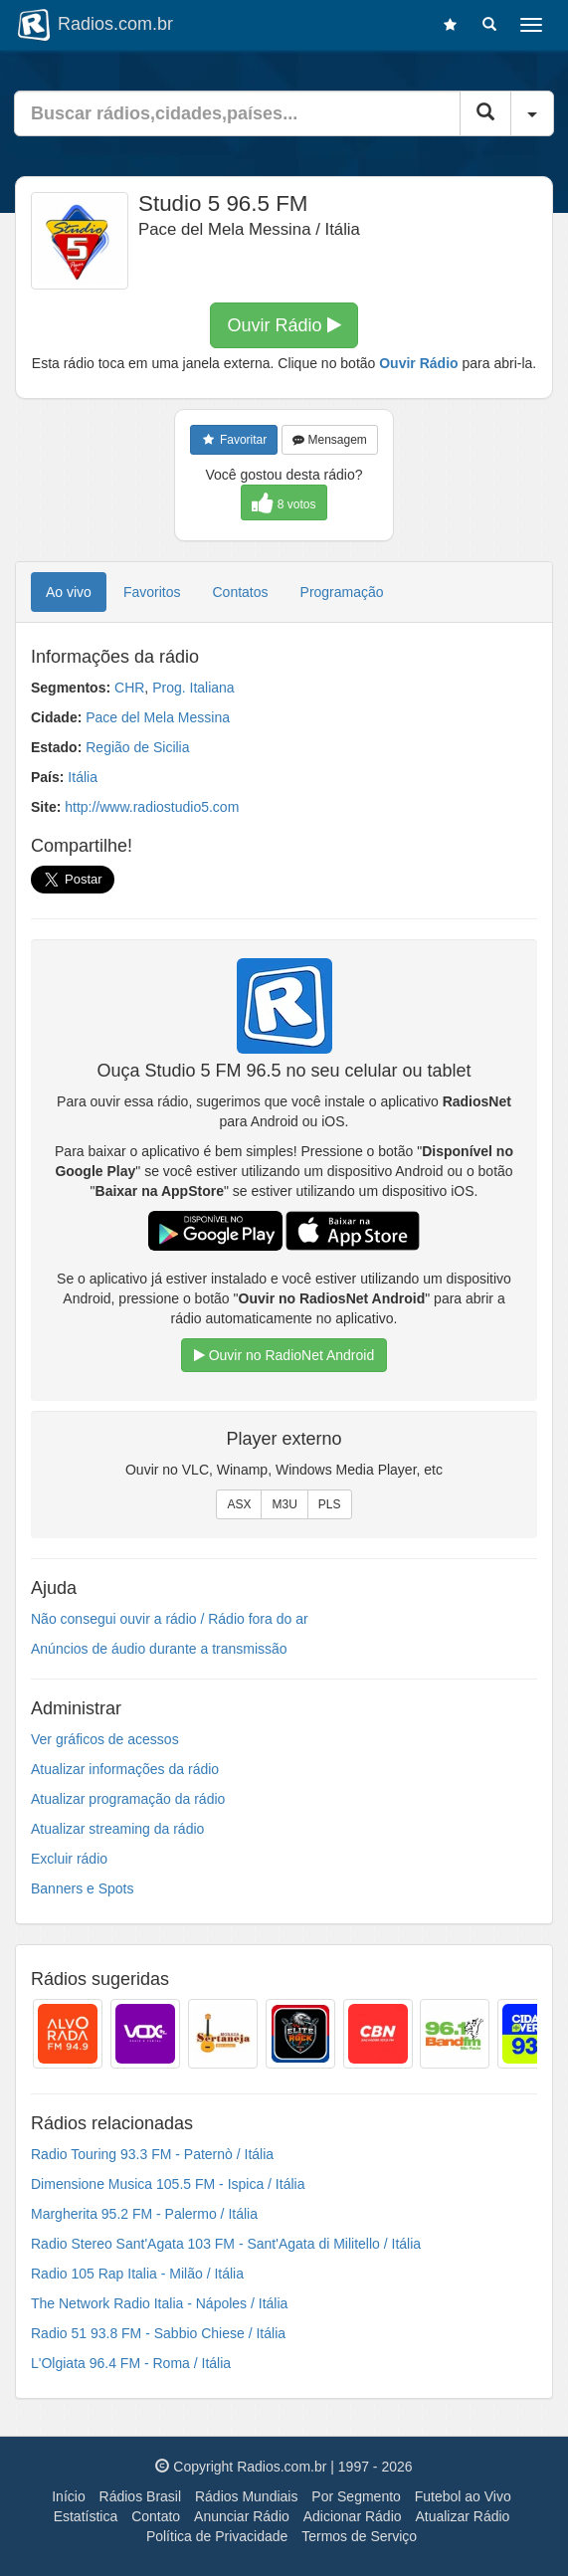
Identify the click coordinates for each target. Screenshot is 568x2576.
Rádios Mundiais (246, 2496)
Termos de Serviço (359, 2536)
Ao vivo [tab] (69, 592)
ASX (239, 1504)
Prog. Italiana (193, 687)
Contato (155, 2516)
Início (68, 2496)
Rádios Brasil (140, 2496)
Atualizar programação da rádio (128, 1799)
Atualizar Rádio (462, 2516)
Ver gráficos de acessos (105, 1739)
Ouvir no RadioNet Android (284, 1355)
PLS (329, 1504)
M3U (284, 1504)
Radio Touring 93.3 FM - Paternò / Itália (152, 2154)
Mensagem (329, 440)
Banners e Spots (82, 1888)
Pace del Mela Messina (158, 717)
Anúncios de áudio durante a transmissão (159, 1649)
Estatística (86, 2516)
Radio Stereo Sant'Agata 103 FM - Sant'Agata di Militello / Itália (226, 2244)
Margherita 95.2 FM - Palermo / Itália (144, 2214)
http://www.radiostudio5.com (152, 807)
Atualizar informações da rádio (125, 1769)
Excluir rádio (69, 1859)
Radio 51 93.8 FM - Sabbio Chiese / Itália (158, 2333)
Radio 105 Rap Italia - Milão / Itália (137, 2273)
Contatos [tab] (241, 592)
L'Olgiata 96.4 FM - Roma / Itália (131, 2363)
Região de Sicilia (137, 747)
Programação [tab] (342, 592)
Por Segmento (356, 2496)
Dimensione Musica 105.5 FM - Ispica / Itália (167, 2184)
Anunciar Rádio (241, 2516)
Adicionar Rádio (352, 2516)
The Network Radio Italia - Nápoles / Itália (159, 2303)
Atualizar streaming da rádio (117, 1829)
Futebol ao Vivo (463, 2496)
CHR (129, 687)
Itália (82, 777)
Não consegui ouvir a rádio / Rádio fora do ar (169, 1619)
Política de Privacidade (216, 2536)
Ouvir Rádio (283, 325)
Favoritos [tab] (152, 592)
